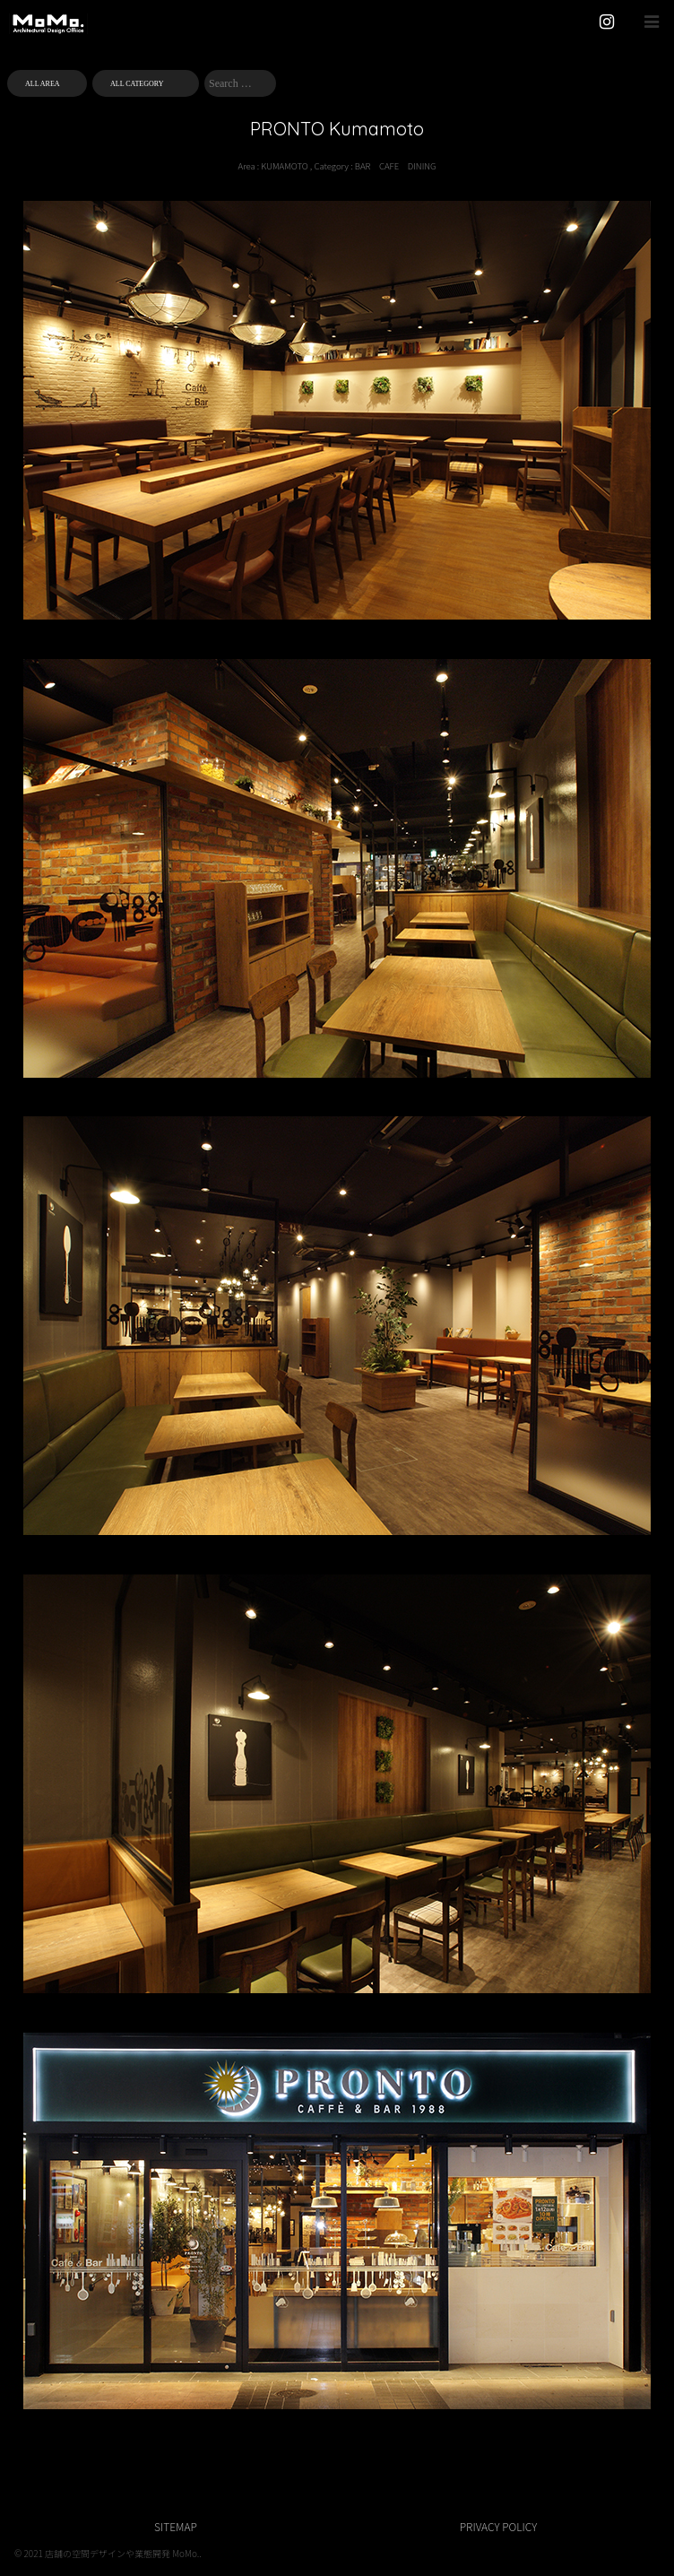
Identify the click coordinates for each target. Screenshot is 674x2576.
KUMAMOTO (284, 166)
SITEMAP (175, 2526)
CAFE (389, 166)
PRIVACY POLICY (498, 2526)
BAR (363, 166)
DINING (422, 166)
